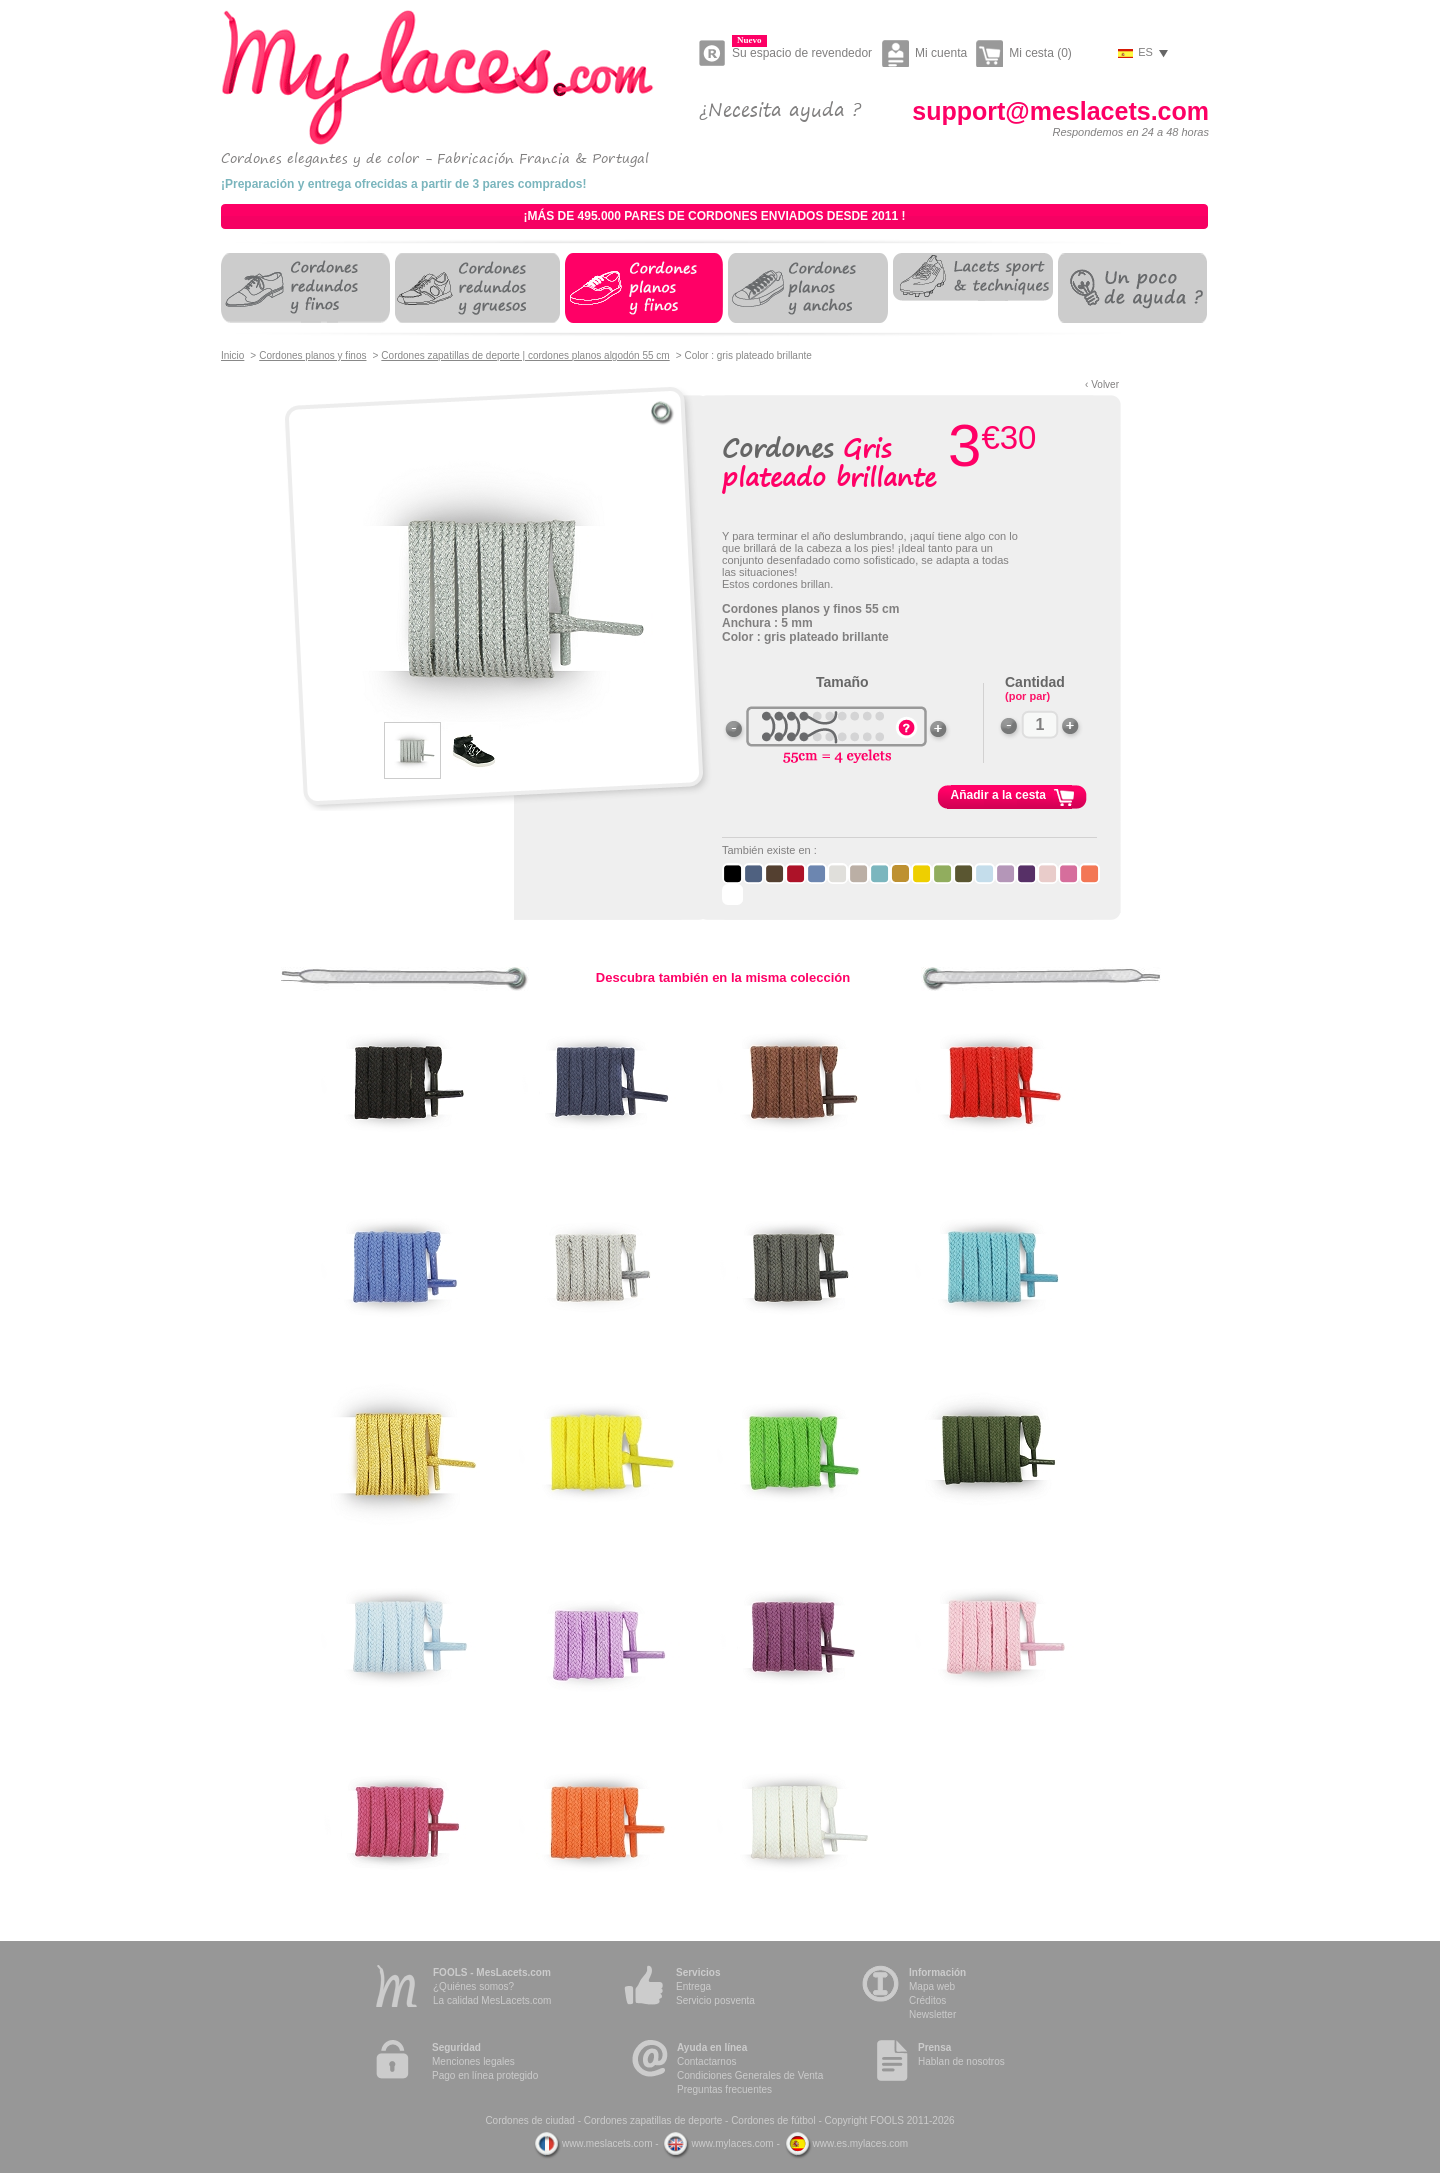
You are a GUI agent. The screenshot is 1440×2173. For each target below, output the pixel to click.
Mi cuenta (941, 53)
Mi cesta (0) (1040, 53)
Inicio (232, 355)
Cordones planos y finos (312, 355)
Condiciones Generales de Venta (750, 2075)
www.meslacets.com (592, 2143)
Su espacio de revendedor (802, 50)
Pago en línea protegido (485, 2075)
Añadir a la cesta (998, 795)
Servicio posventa (715, 2000)
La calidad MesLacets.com (492, 2000)
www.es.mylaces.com (846, 2143)
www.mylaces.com (717, 2143)
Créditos (927, 2000)
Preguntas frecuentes (724, 2089)
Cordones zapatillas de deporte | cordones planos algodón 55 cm (525, 355)
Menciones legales (473, 2061)
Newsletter (932, 2014)
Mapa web (932, 1986)
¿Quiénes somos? (473, 1986)
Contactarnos (706, 2061)
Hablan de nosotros (961, 2061)
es (1145, 52)
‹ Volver (1102, 384)
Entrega (693, 1986)
